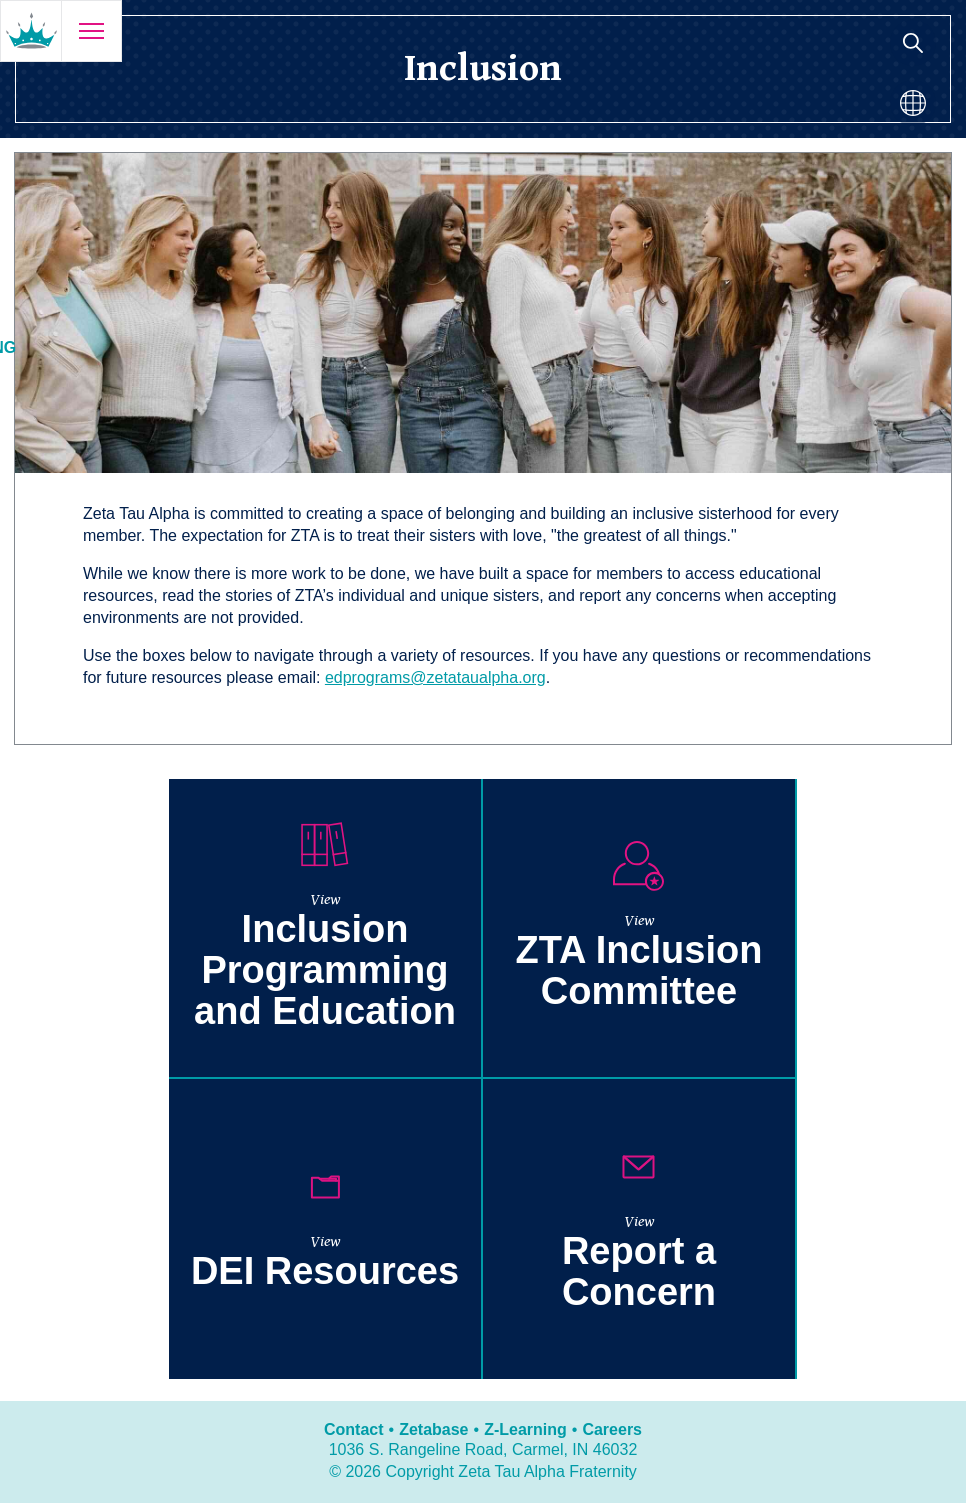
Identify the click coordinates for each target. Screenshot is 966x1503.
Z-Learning (525, 1429)
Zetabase (433, 1429)
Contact (354, 1429)
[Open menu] (91, 31)
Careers (612, 1429)
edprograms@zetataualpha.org (435, 677)
